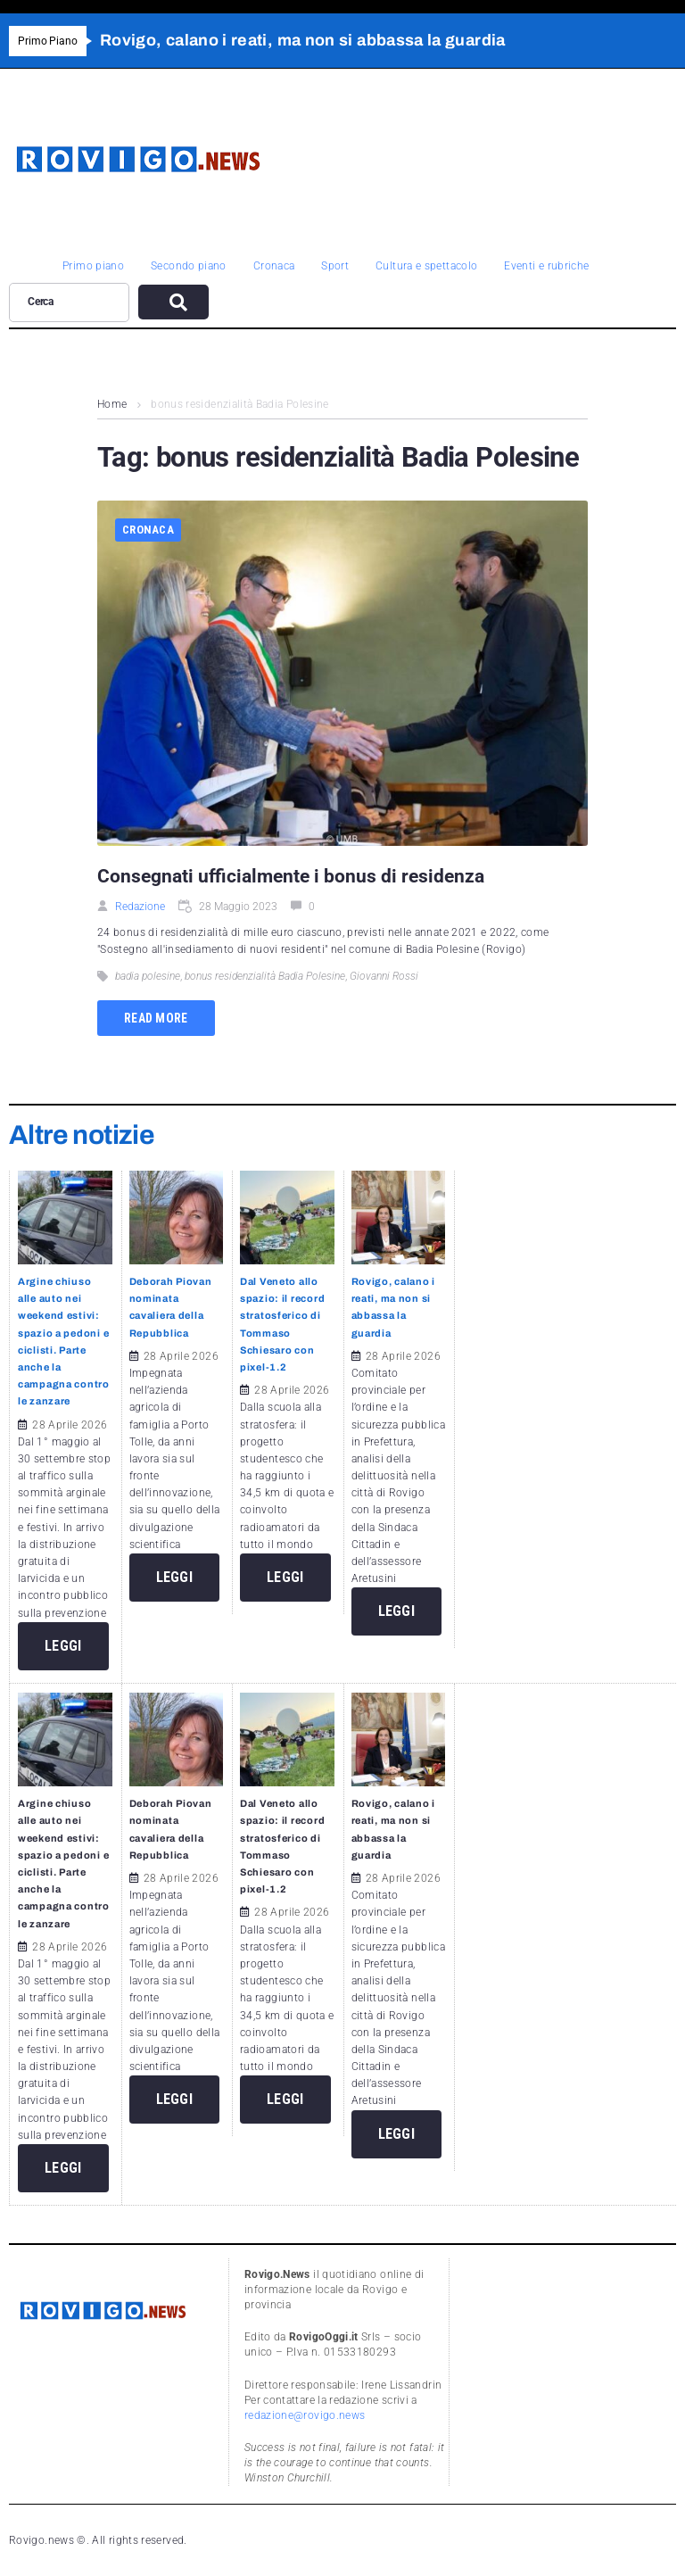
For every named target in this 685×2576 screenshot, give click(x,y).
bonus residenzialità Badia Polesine (265, 976)
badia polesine (147, 976)
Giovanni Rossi (384, 976)
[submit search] (173, 302)
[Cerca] (69, 302)
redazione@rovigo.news (305, 2415)
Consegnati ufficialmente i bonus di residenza (290, 876)
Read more (156, 1018)
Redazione (140, 906)
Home (112, 404)
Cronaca (148, 529)
